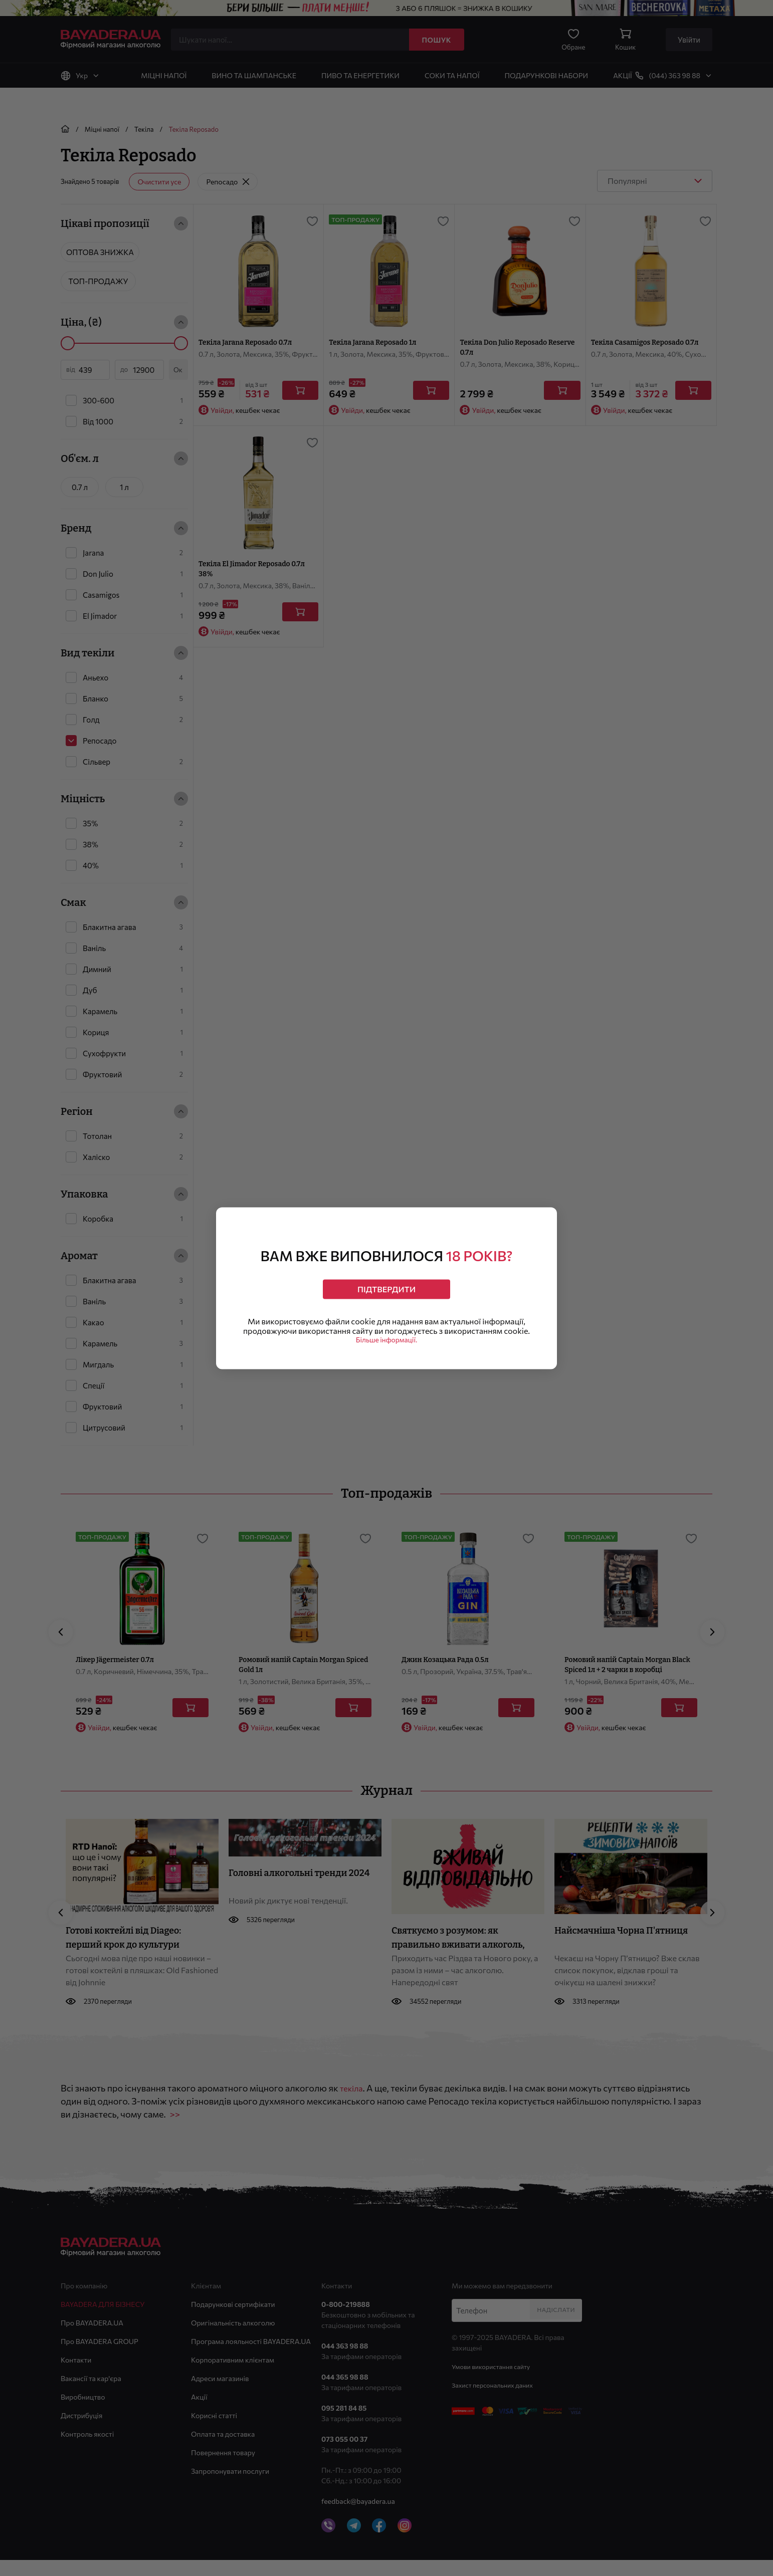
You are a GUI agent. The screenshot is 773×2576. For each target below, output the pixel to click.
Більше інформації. (386, 1345)
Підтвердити (387, 1285)
